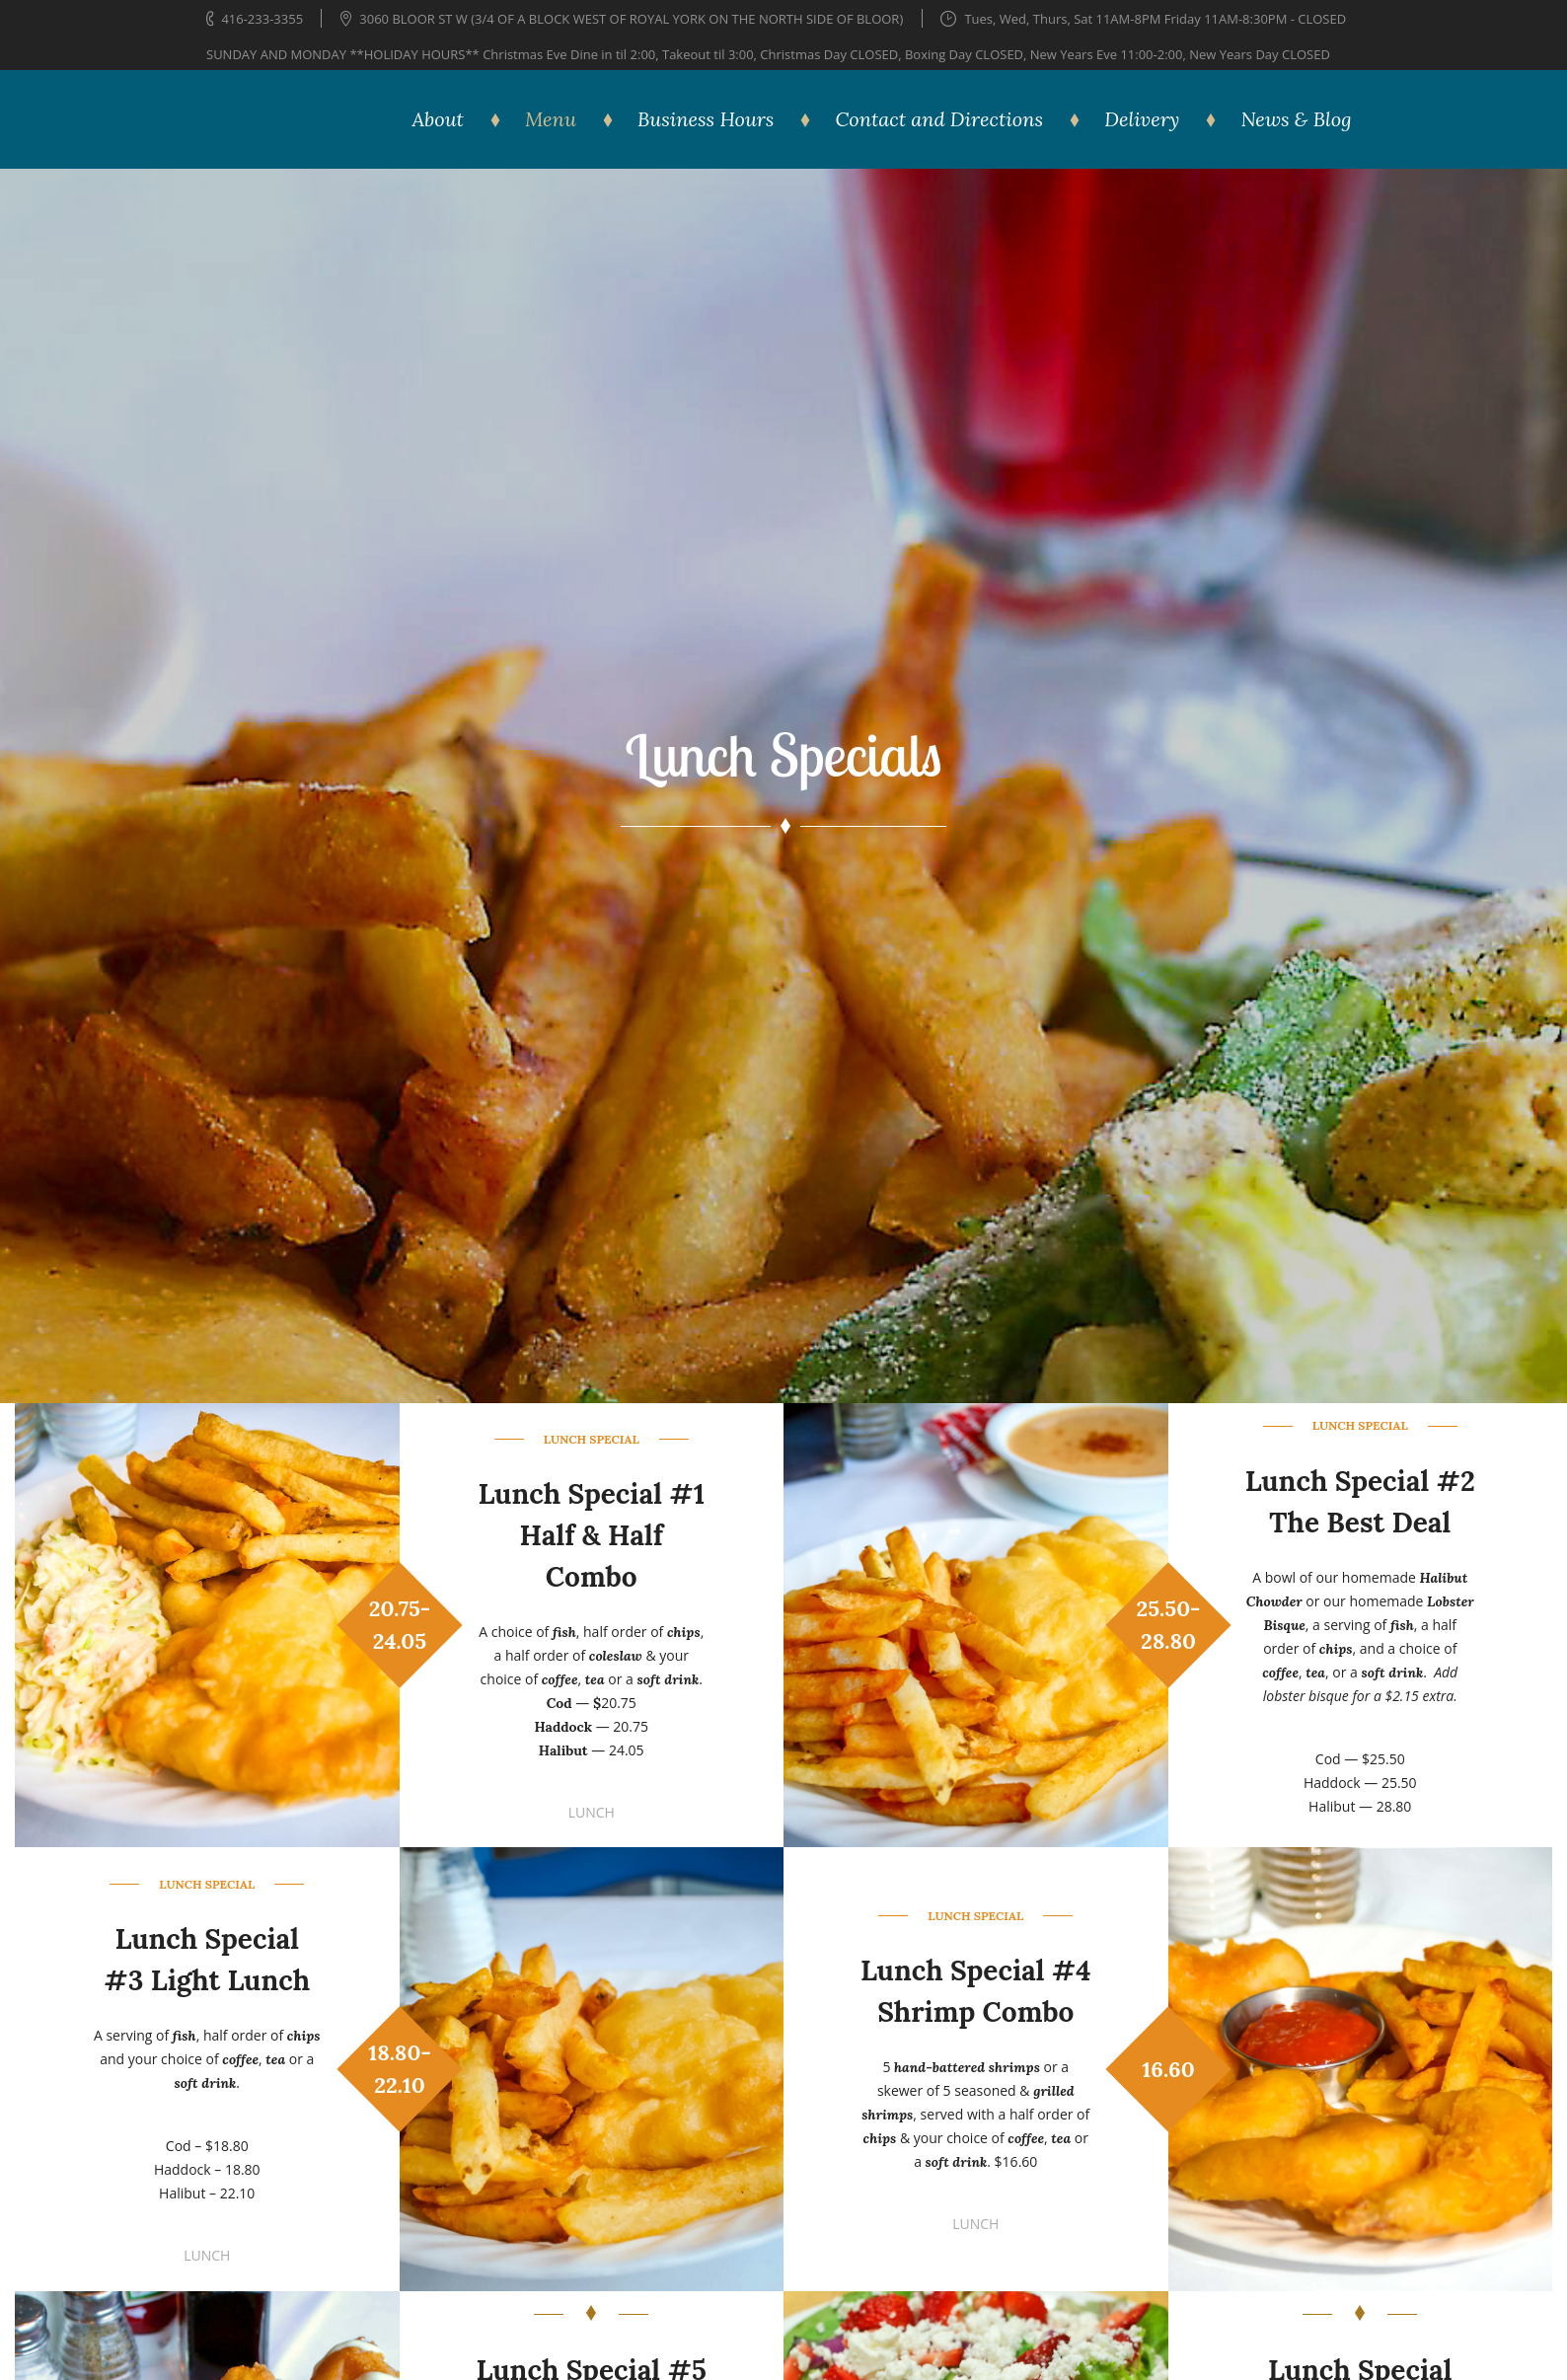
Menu (550, 119)
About (438, 119)
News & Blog (1295, 119)
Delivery (1141, 119)
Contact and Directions (939, 119)
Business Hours (705, 119)
